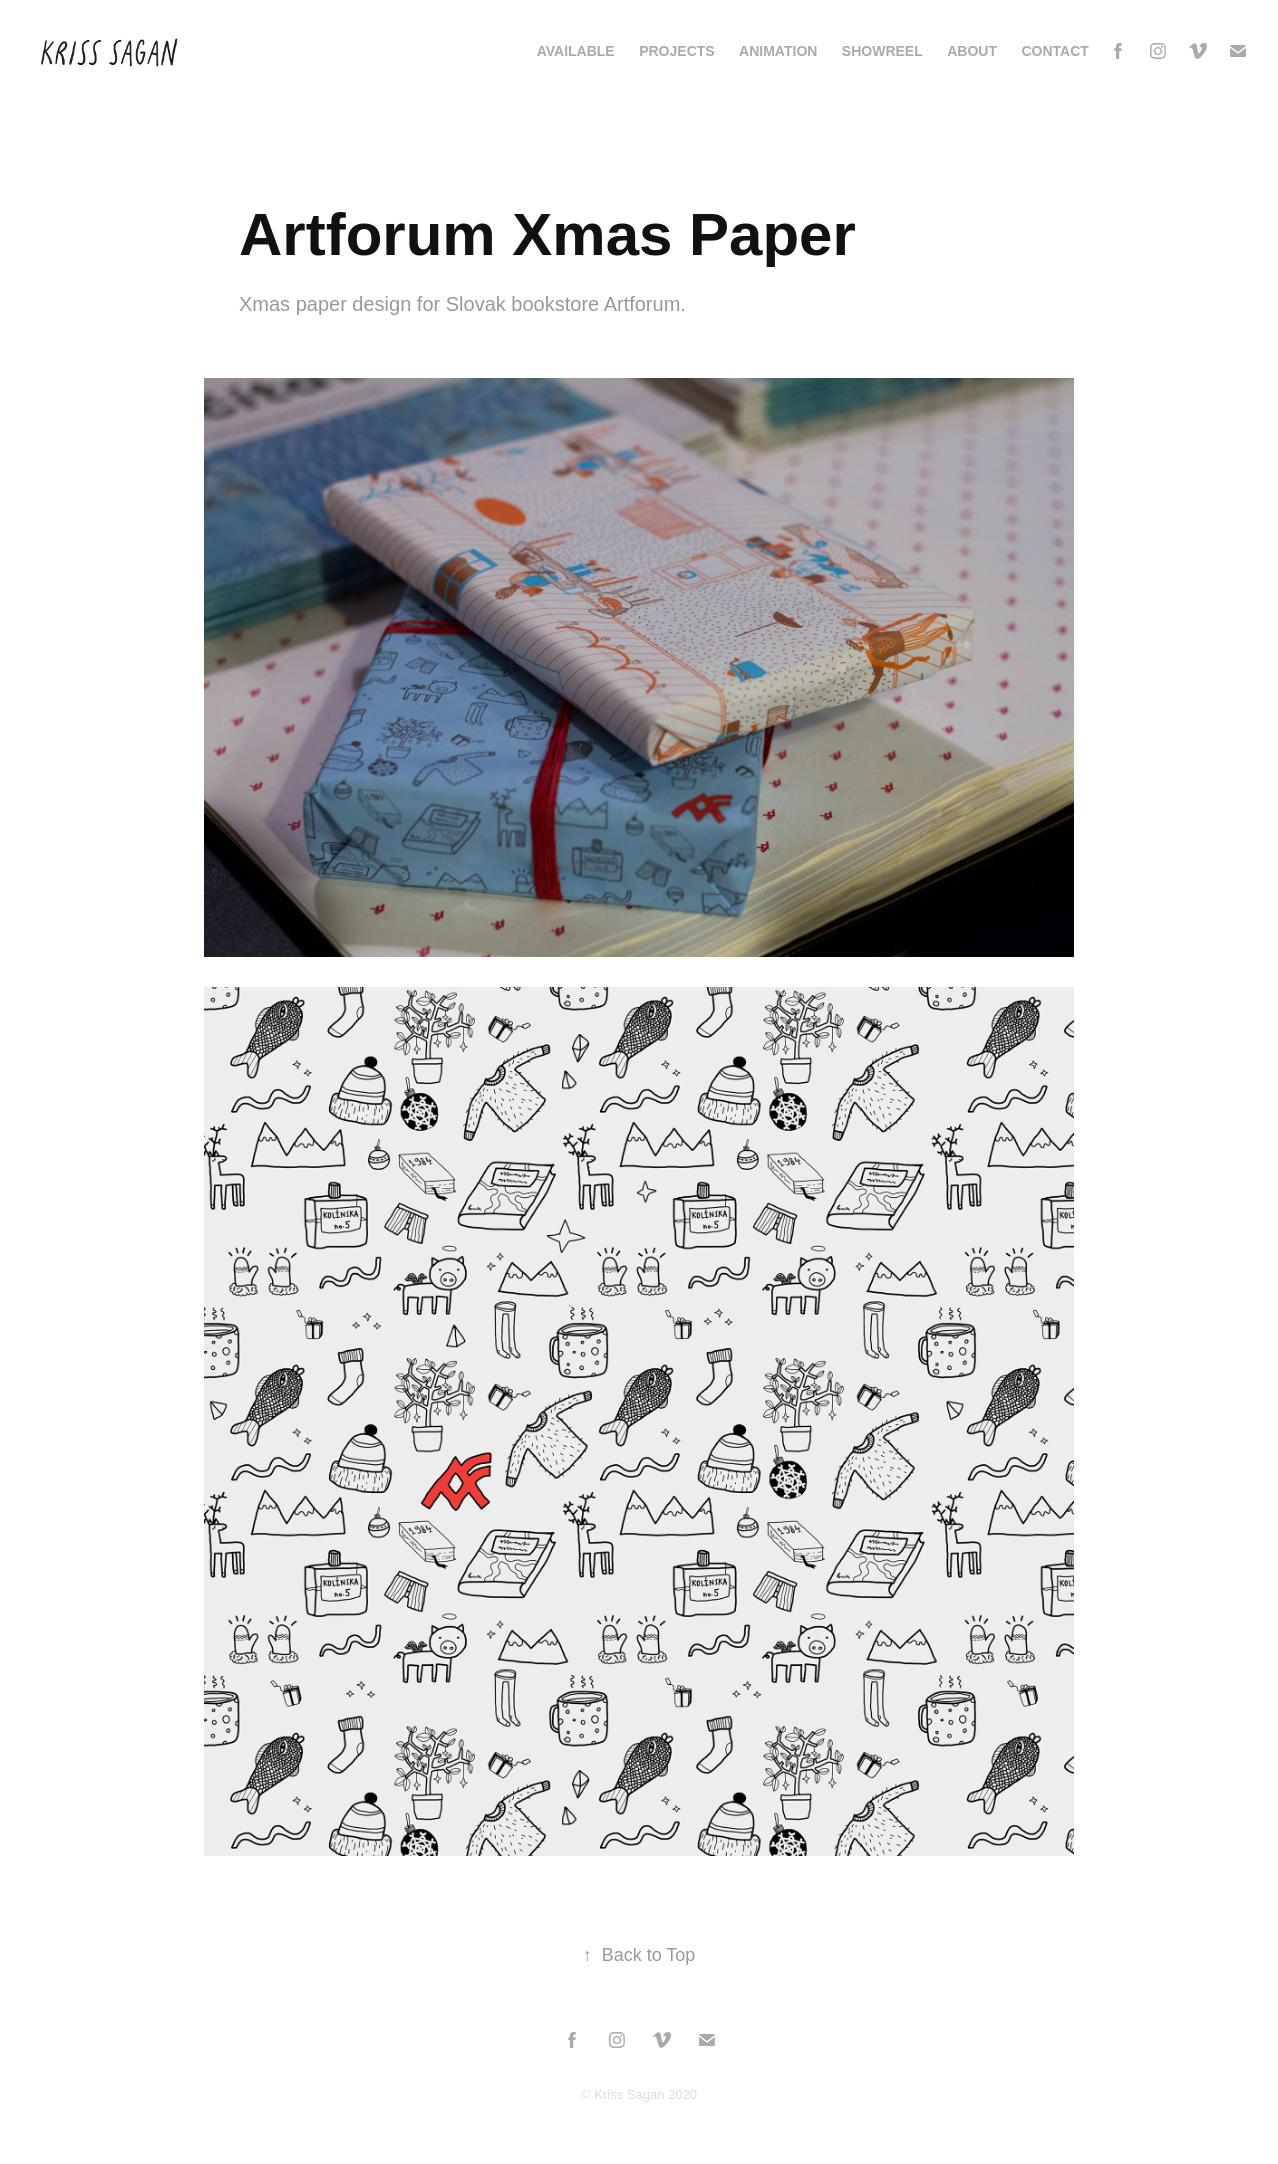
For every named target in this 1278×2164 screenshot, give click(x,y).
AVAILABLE (576, 51)
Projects (676, 51)
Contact (1054, 51)
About (972, 51)
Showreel (882, 51)
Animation (778, 51)
